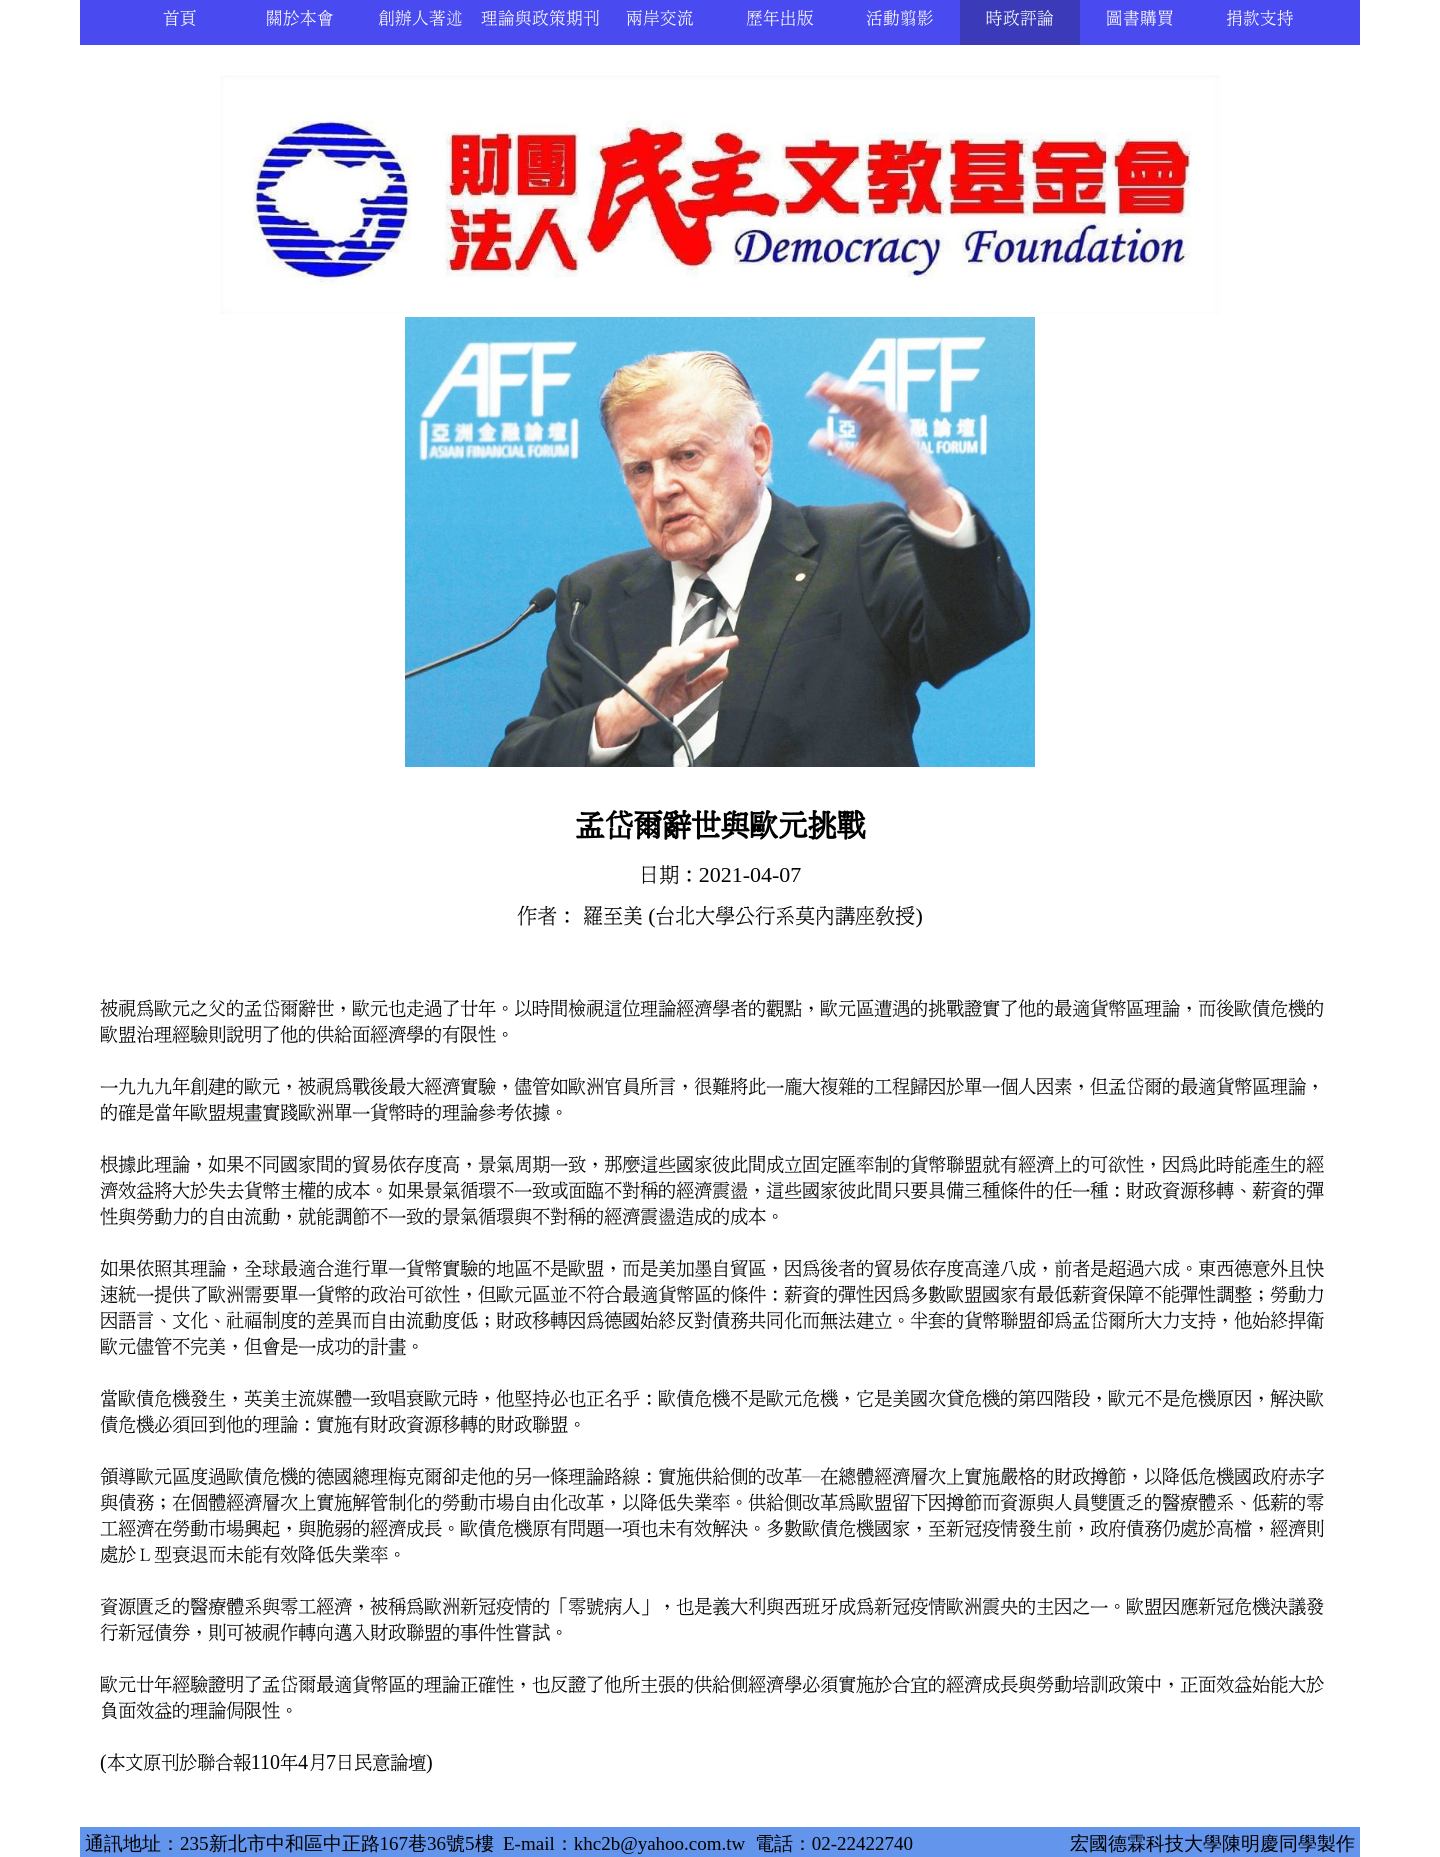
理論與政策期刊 (540, 18)
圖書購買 (1140, 18)
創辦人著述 (420, 18)
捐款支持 (1260, 18)
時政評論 (1020, 18)
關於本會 (300, 18)
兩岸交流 (660, 18)
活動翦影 (900, 18)
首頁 (180, 18)
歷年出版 (780, 18)
